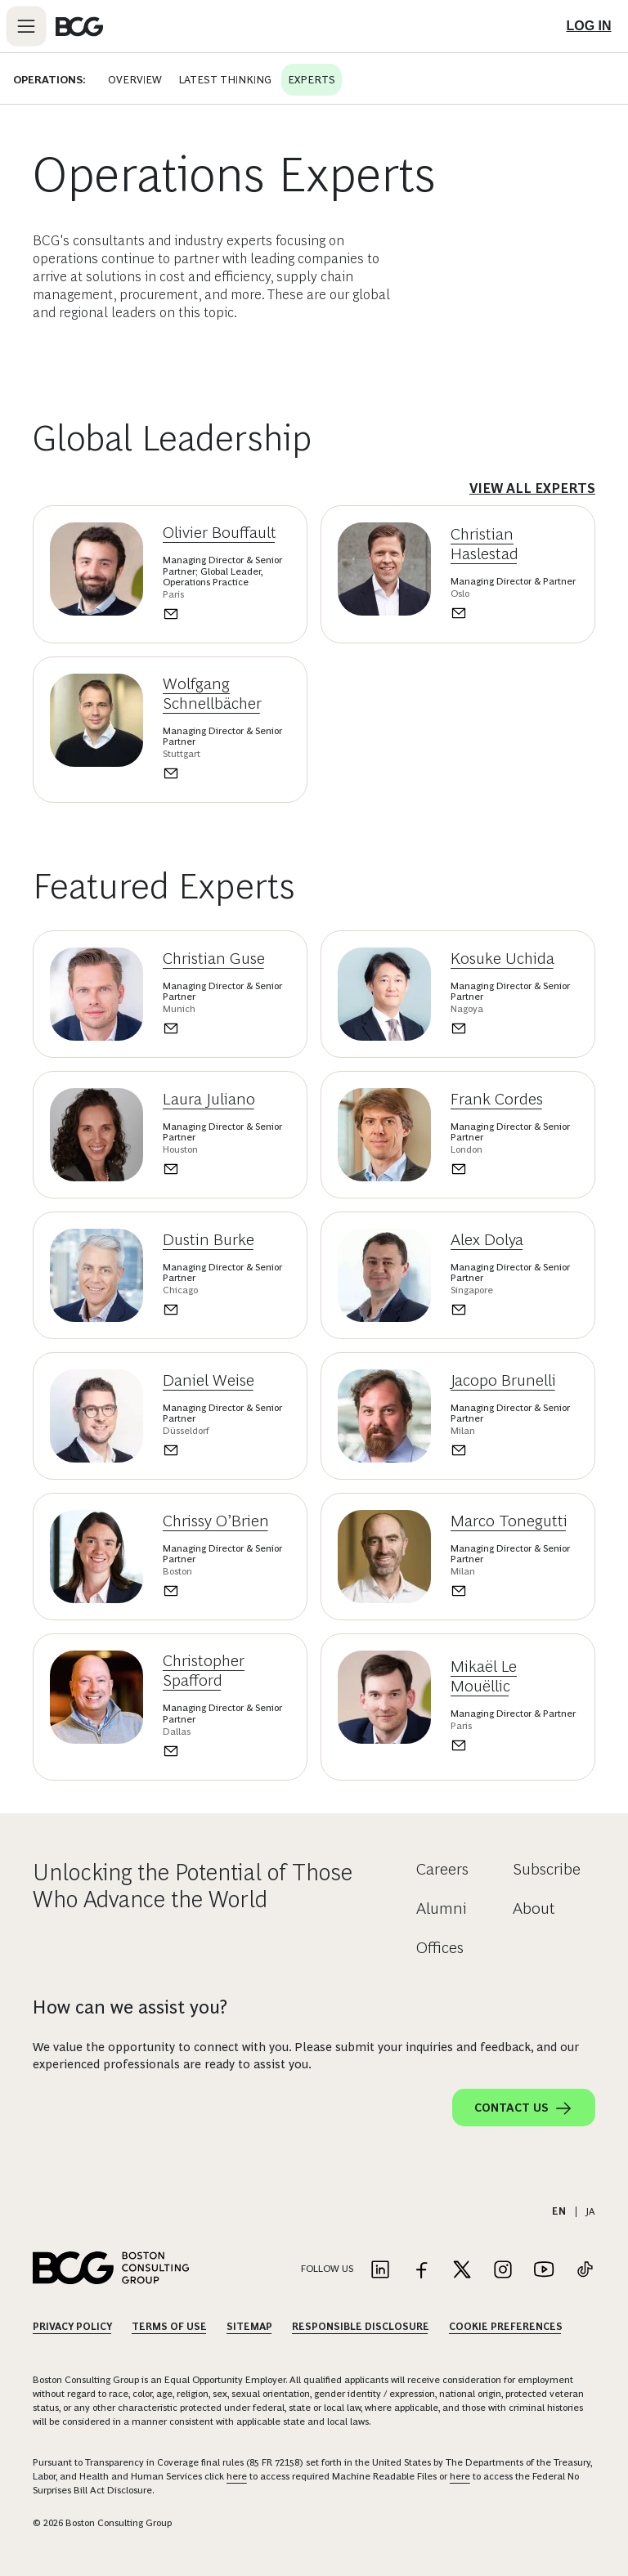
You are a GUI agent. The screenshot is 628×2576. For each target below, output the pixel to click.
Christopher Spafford (203, 1670)
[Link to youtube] (543, 2271)
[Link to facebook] (421, 2271)
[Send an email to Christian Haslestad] (514, 613)
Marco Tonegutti (509, 1521)
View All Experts (532, 488)
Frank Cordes (497, 1099)
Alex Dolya (487, 1239)
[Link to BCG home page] (79, 26)
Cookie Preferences (506, 2326)
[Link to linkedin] (380, 2271)
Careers (442, 1869)
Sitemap (249, 2326)
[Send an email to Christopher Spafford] (226, 1751)
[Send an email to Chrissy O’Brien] (226, 1591)
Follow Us (327, 2268)
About (534, 1908)
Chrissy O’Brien (216, 1521)
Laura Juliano (209, 1099)
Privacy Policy (72, 2326)
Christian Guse (214, 958)
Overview (127, 79)
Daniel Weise (208, 1380)
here (237, 2476)
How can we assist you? (130, 2007)
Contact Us (523, 2108)
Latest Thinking (216, 79)
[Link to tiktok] (584, 2271)
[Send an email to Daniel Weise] (226, 1450)
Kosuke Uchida (502, 958)
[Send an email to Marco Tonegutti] (514, 1591)
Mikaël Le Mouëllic (484, 1676)
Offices (440, 1947)
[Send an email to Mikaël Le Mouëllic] (514, 1745)
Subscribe (547, 1869)
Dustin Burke (208, 1239)
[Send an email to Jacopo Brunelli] (514, 1450)
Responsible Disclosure (360, 2326)
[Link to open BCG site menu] (26, 26)
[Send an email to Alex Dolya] (514, 1309)
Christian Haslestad (484, 543)
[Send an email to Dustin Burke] (226, 1309)
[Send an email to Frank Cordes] (514, 1169)
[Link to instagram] (503, 2271)
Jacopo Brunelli (503, 1380)
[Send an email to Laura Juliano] (226, 1169)
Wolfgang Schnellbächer (212, 693)
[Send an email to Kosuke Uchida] (514, 1028)
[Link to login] (589, 26)
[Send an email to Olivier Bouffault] (226, 614)
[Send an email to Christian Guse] (226, 1028)
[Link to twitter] (462, 2271)
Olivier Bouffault (219, 532)
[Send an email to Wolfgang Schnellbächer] (226, 773)
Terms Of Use (169, 2326)
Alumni (441, 1908)
